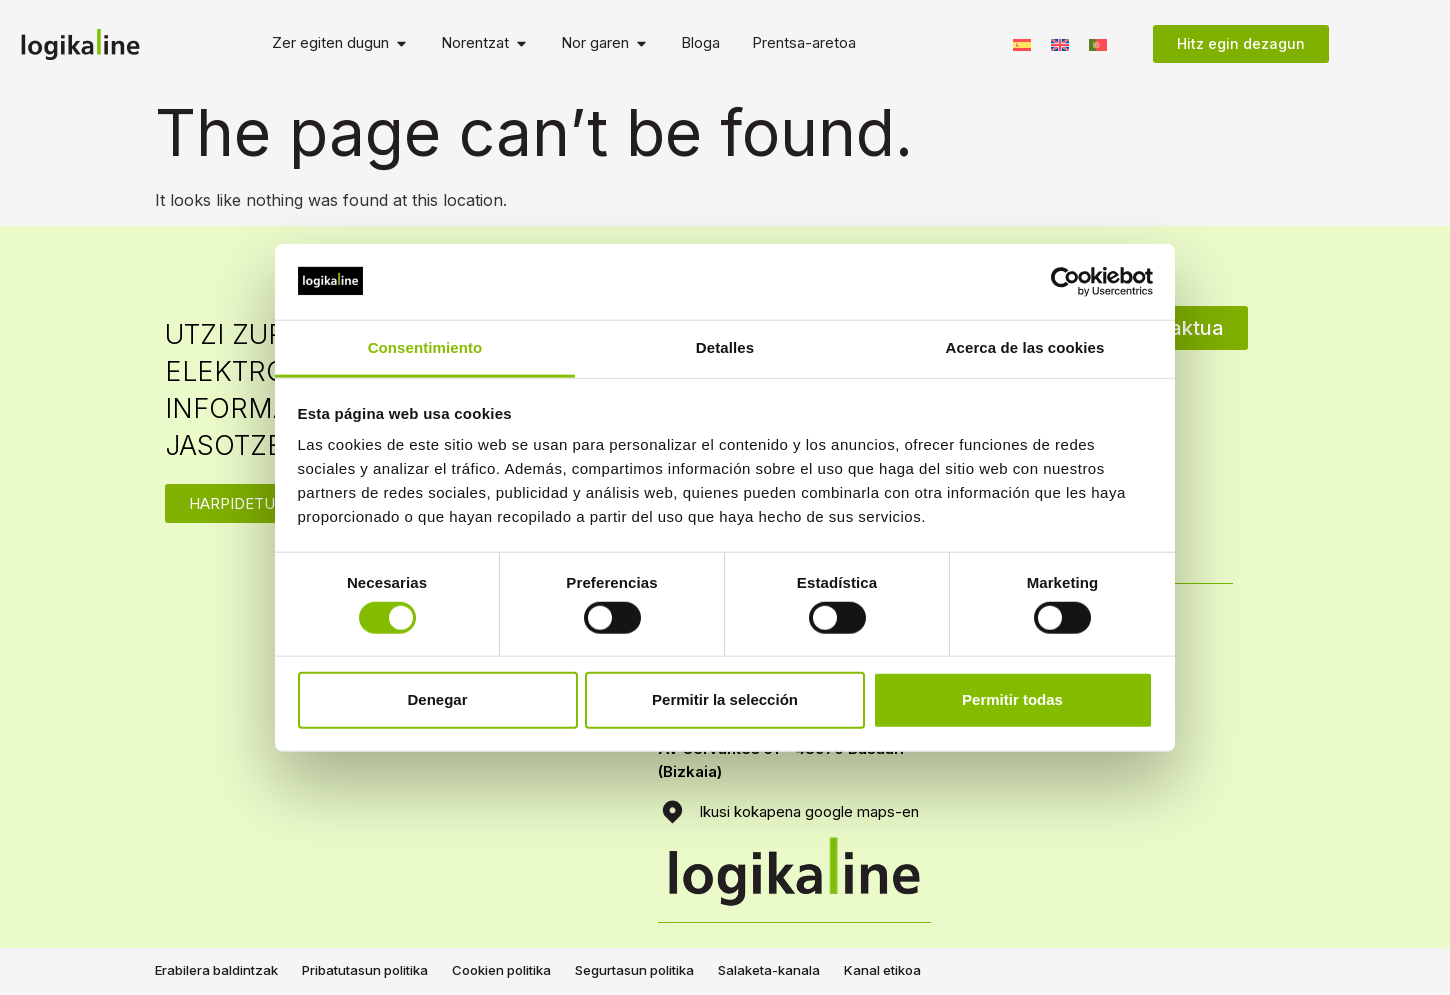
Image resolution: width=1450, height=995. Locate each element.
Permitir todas (1012, 699)
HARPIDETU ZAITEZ (260, 503)
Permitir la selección (725, 699)
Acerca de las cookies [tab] (1025, 347)
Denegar (437, 699)
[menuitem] (1022, 43)
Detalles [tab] (725, 347)
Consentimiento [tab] (425, 347)
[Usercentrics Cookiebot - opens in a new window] (1065, 282)
